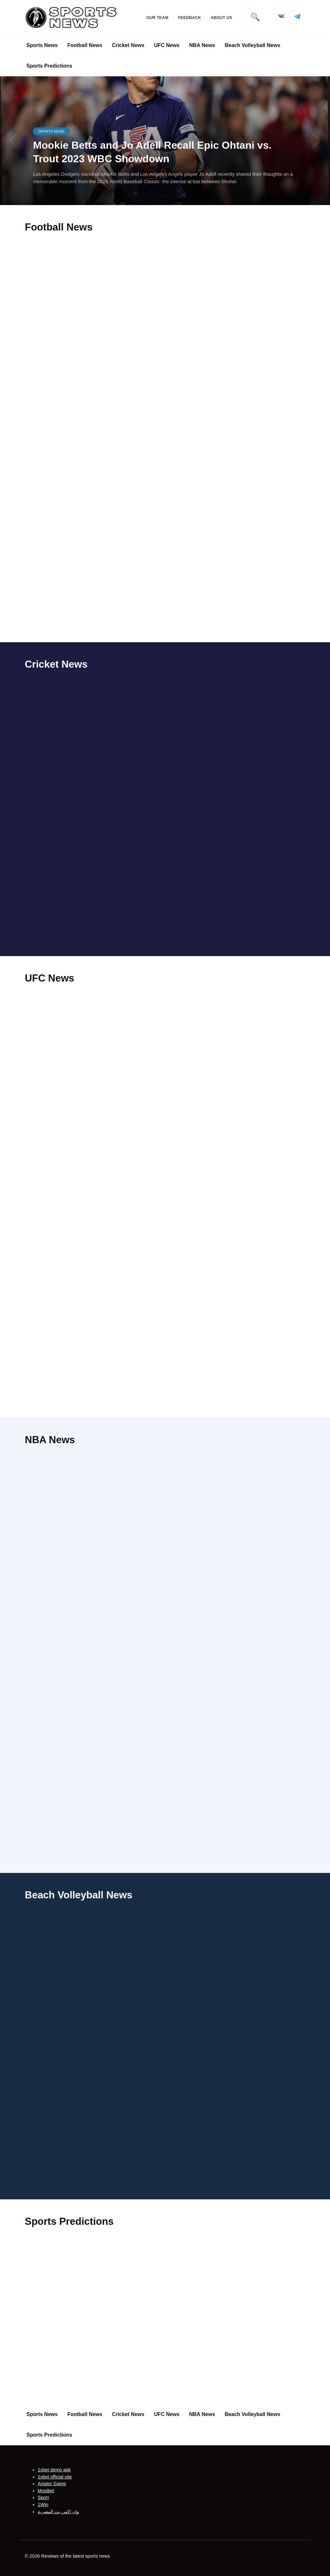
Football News (84, 45)
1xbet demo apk (54, 2469)
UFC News (167, 45)
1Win (43, 2504)
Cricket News (128, 45)
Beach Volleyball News (252, 45)
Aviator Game (52, 2483)
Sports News (42, 45)
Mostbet (46, 2490)
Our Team (157, 17)
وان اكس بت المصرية (58, 2511)
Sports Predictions (49, 66)
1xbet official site (55, 2476)
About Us (221, 17)
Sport (43, 2497)
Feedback (189, 17)
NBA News (202, 45)
